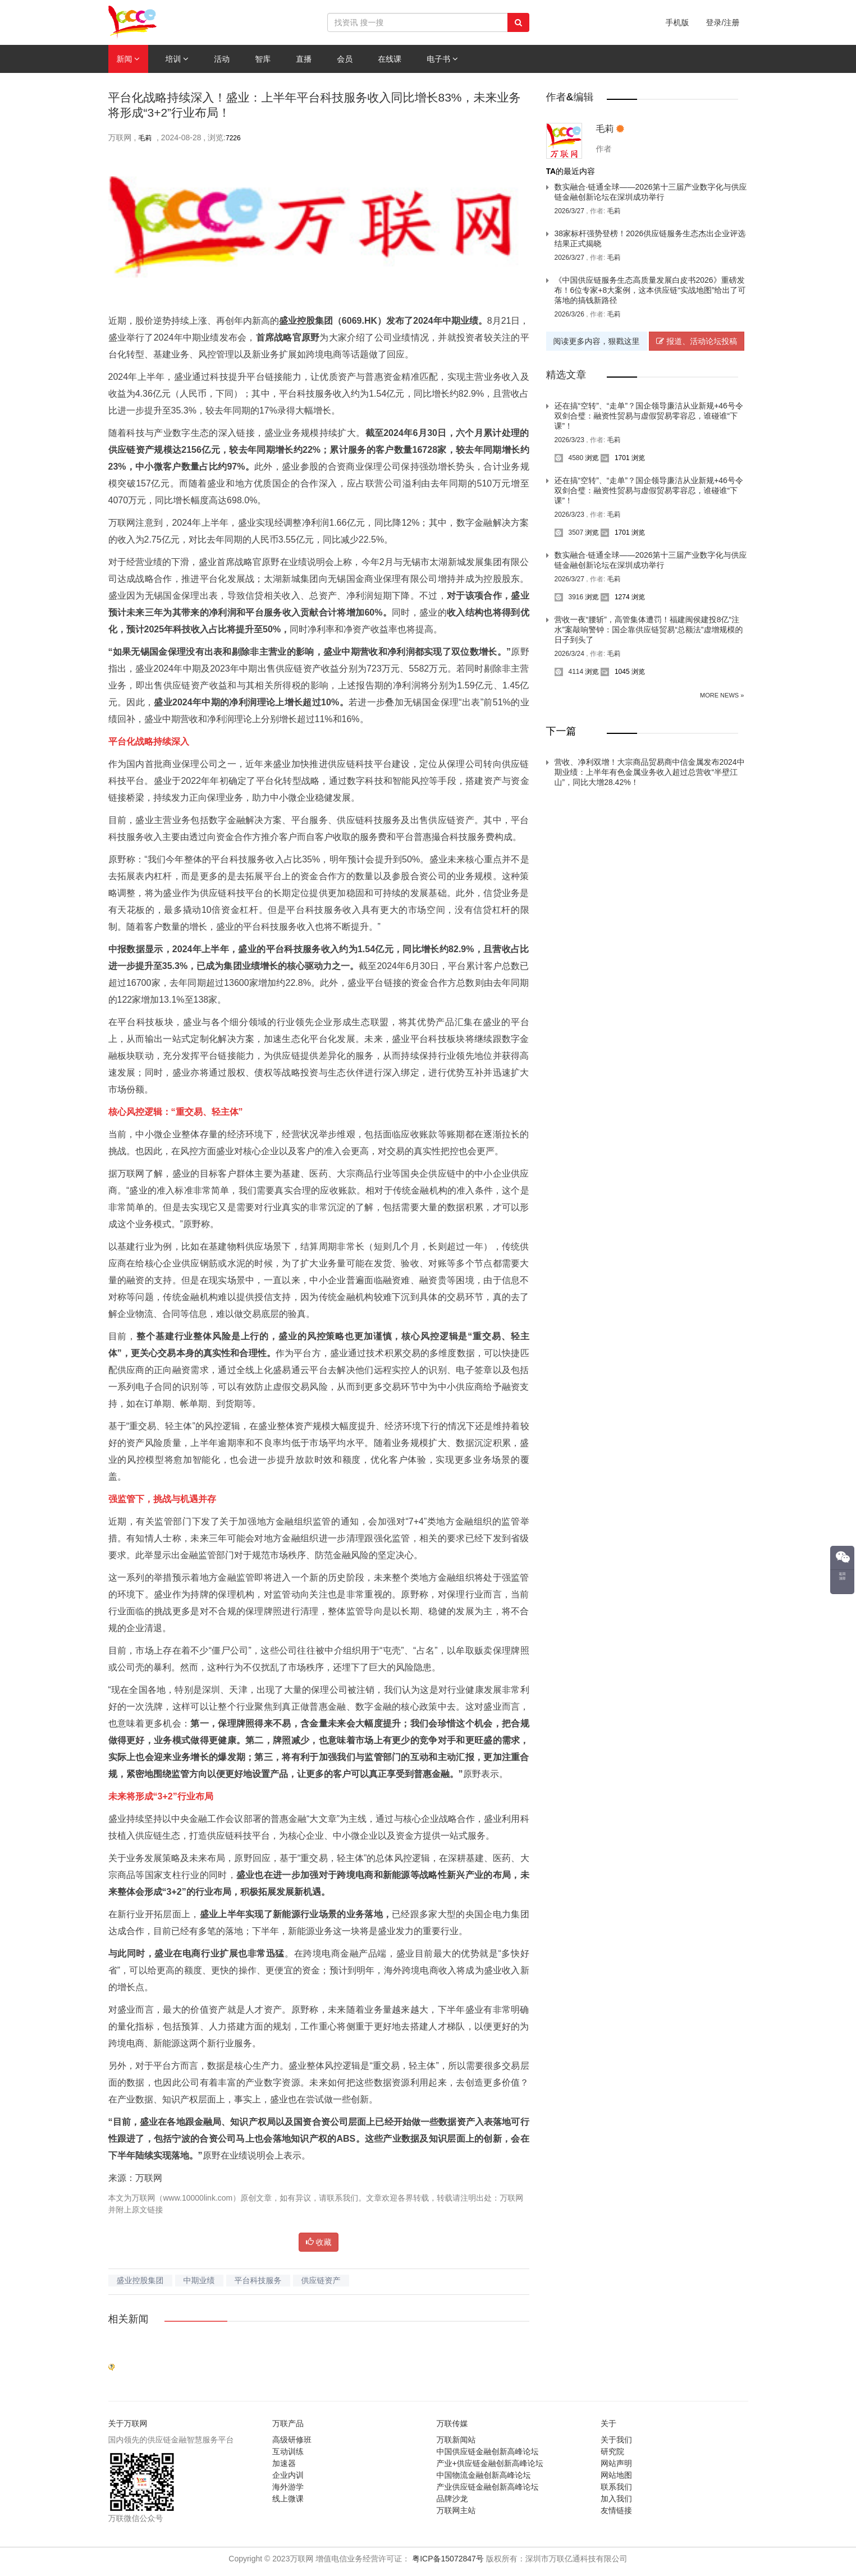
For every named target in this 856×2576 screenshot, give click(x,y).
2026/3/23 (571, 440)
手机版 (677, 22)
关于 (608, 2423)
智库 (263, 58)
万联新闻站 (456, 2439)
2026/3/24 (571, 654)
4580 (569, 458)
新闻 (128, 58)
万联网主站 (456, 2510)
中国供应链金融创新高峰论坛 (488, 2451)
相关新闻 (128, 2319)
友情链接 (616, 2510)
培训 (177, 58)
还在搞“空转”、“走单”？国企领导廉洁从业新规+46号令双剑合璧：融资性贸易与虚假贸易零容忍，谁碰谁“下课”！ (649, 415)
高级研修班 (292, 2439)
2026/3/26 (571, 314)
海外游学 (288, 2486)
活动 (222, 58)
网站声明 (616, 2463)
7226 (233, 138)
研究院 (612, 2451)
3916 (569, 597)
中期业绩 (199, 2280)
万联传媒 (452, 2423)
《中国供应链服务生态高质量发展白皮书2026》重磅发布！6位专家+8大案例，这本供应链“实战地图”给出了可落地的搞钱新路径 (650, 290)
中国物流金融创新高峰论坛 (484, 2475)
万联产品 (288, 2423)
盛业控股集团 (140, 2280)
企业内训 (288, 2475)
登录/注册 (723, 22)
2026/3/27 (571, 211)
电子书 (442, 58)
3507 (569, 532)
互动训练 (288, 2451)
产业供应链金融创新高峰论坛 (488, 2486)
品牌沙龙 (452, 2498)
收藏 (319, 2242)
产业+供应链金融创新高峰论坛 (490, 2463)
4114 (569, 672)
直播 (304, 58)
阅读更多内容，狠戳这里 (596, 341)
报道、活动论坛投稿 (696, 341)
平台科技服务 (258, 2280)
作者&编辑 (570, 97)
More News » (722, 695)
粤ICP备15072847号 (448, 2558)
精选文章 (566, 374)
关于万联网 (128, 2423)
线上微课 (288, 2498)
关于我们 (616, 2439)
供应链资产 (321, 2280)
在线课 (389, 58)
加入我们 (616, 2498)
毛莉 (145, 138)
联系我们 (616, 2486)
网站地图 (616, 2475)
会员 (345, 58)
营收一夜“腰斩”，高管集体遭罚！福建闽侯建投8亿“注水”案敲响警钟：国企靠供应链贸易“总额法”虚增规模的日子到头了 (649, 629)
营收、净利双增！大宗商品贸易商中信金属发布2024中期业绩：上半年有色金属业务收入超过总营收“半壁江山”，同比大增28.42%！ (650, 772)
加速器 (284, 2463)
